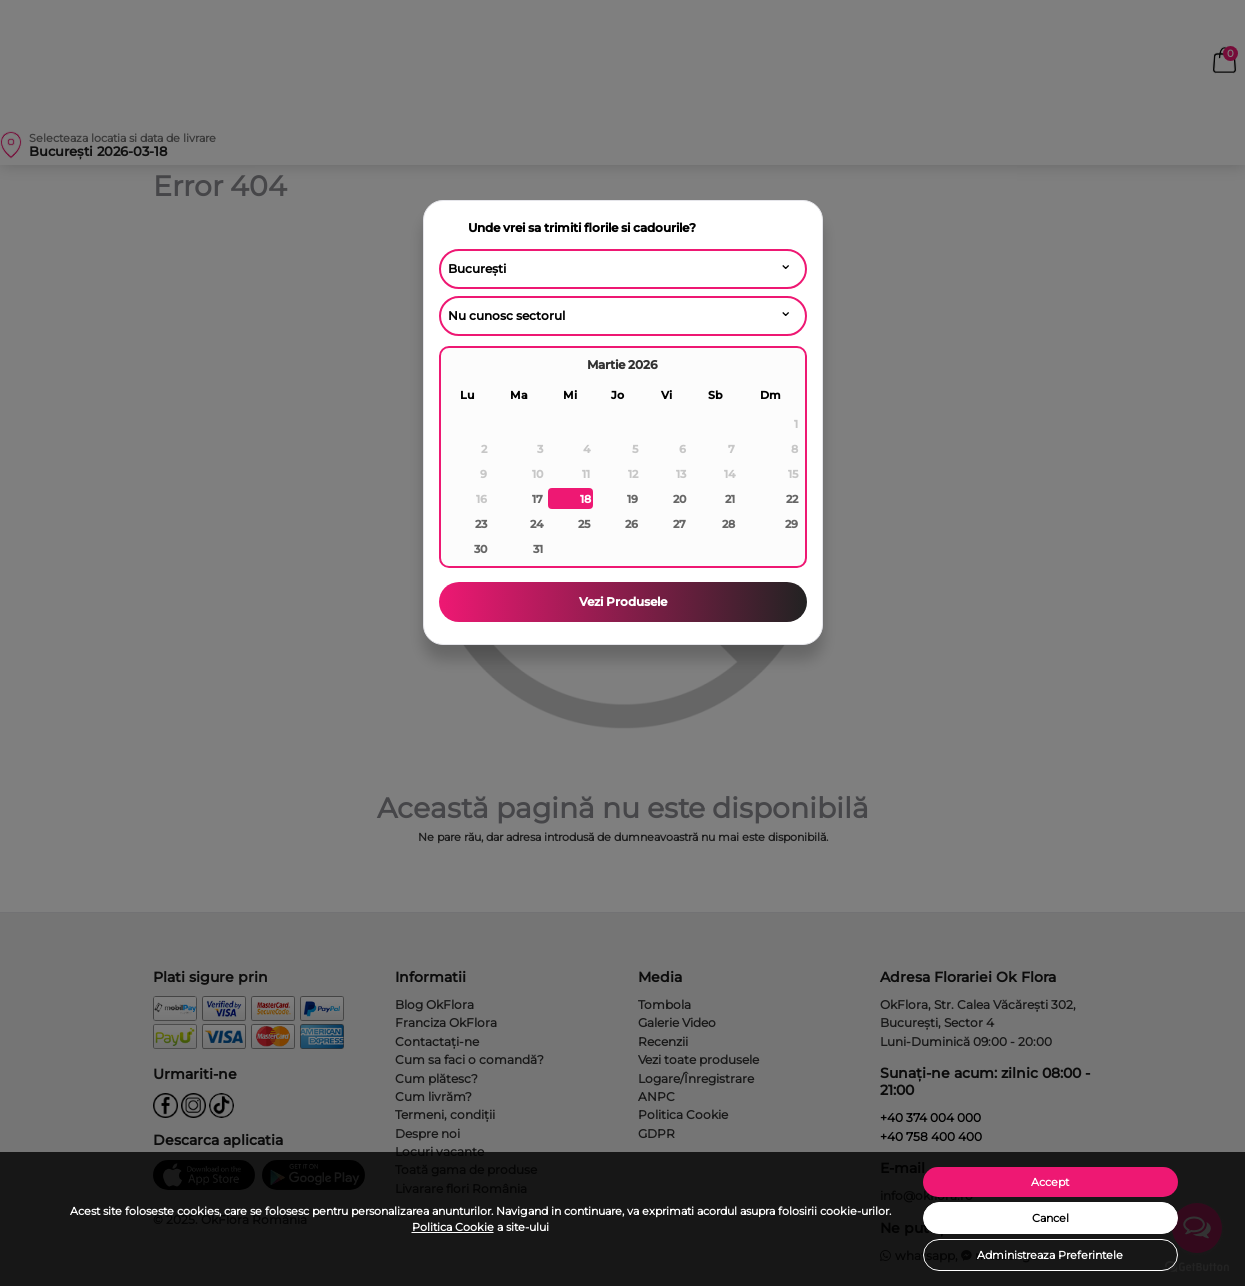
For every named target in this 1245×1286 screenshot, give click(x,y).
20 (679, 499)
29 (791, 524)
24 (536, 524)
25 (584, 524)
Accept (1050, 1182)
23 (481, 524)
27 (679, 524)
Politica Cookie (453, 1227)
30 (480, 549)
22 (792, 499)
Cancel (1050, 1218)
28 (728, 524)
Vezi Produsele (623, 601)
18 (585, 499)
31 (538, 549)
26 (631, 524)
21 (730, 499)
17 (537, 499)
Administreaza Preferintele (1050, 1255)
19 (632, 499)
